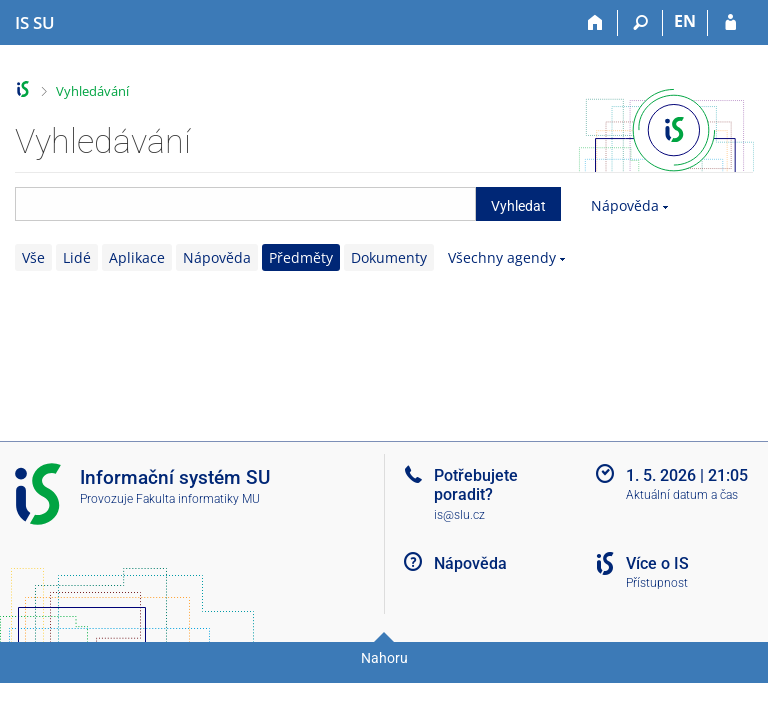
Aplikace (137, 257)
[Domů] (595, 23)
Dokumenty (389, 257)
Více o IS (657, 563)
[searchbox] (245, 204)
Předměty (301, 257)
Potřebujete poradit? (476, 485)
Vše (33, 257)
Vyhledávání (92, 91)
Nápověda (625, 205)
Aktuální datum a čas (682, 495)
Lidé (77, 257)
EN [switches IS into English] (685, 21)
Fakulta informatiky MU (198, 499)
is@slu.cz (459, 515)
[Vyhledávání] (640, 23)
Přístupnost (657, 583)
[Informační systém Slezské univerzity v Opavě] (35, 23)
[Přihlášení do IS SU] (730, 23)
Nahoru (384, 658)
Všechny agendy (502, 257)
